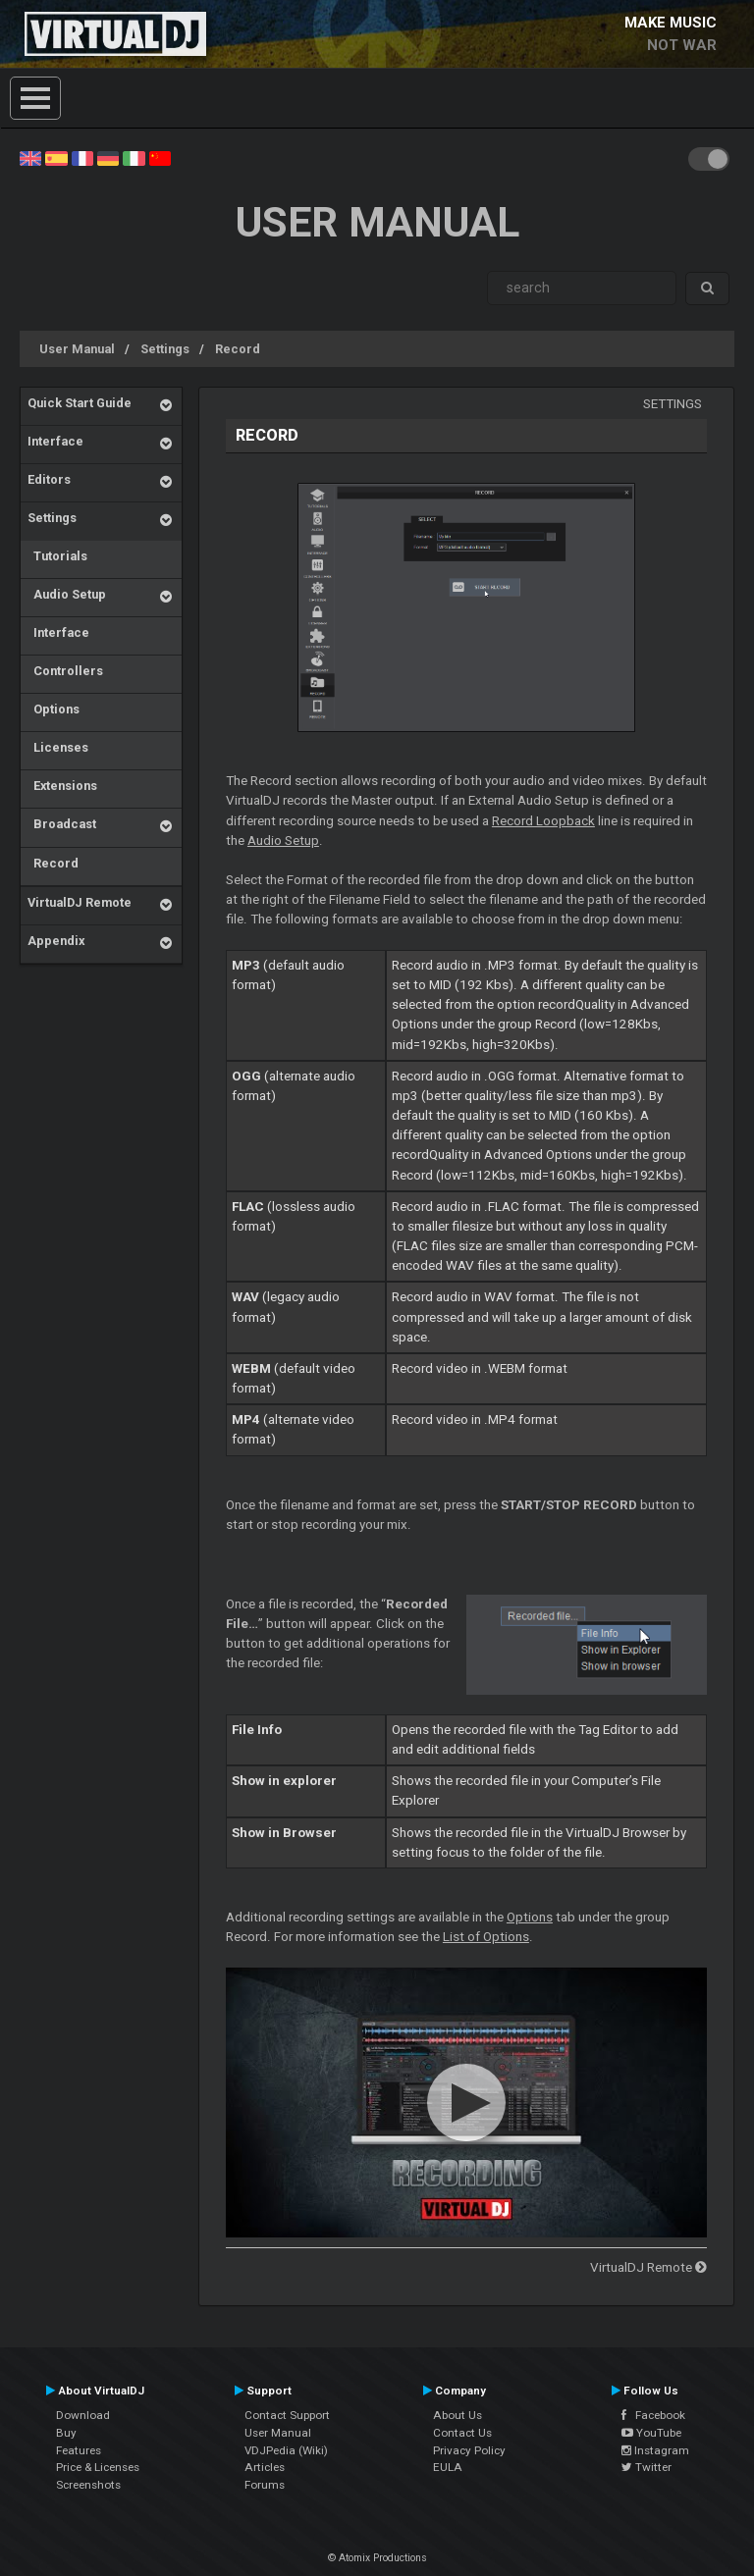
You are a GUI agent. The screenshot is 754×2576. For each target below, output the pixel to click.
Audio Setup (66, 594)
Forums (264, 2485)
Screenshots (88, 2485)
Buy (66, 2433)
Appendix (55, 940)
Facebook (653, 2415)
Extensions (62, 785)
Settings (164, 349)
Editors (49, 479)
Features (78, 2450)
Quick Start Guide (79, 402)
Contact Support (287, 2415)
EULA (447, 2467)
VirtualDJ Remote (79, 902)
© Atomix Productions (377, 2557)
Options (53, 709)
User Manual (77, 349)
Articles (264, 2467)
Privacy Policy (469, 2450)
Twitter (646, 2467)
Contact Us (462, 2433)
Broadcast (61, 823)
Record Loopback (543, 821)
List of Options (486, 1936)
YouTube (651, 2433)
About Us (457, 2415)
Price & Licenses (97, 2467)
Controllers (65, 670)
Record (237, 349)
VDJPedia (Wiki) (286, 2450)
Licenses (57, 747)
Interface (55, 441)
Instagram (655, 2450)
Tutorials (57, 556)
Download (83, 2415)
